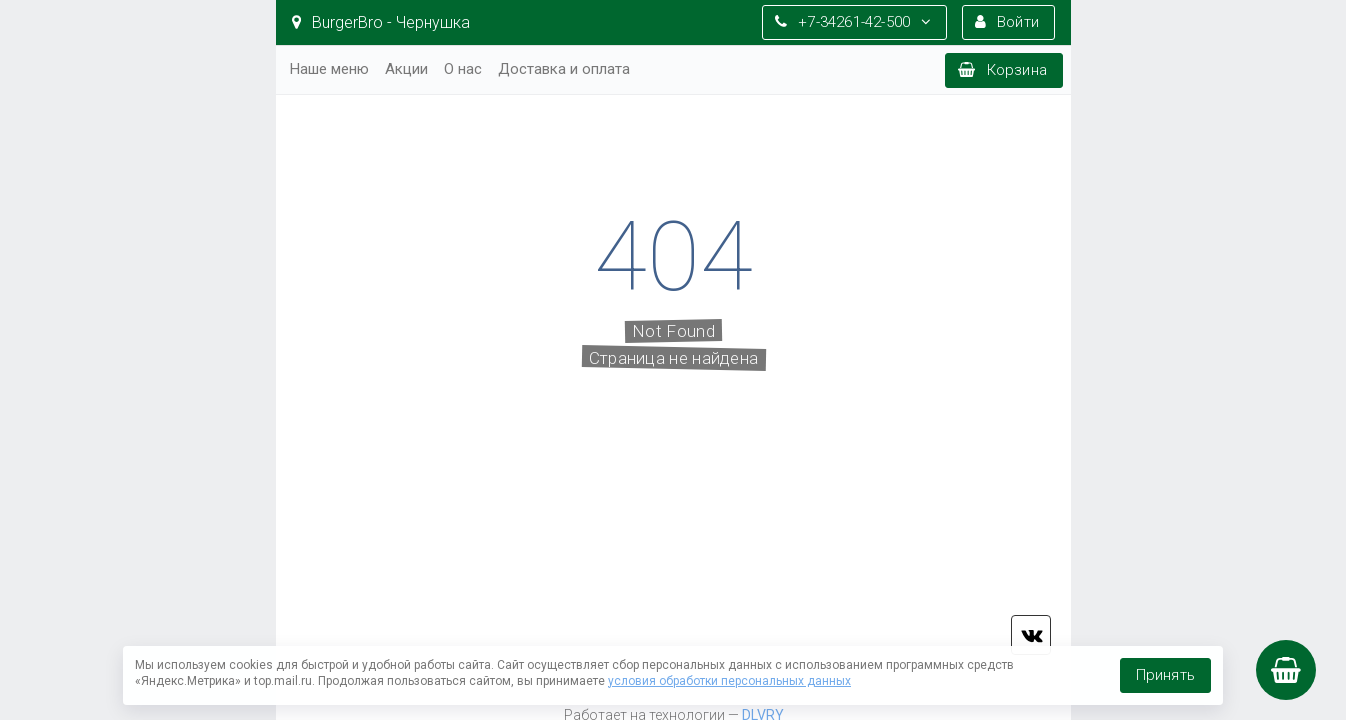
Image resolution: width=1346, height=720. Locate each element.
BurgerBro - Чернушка (381, 22)
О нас (463, 69)
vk (1031, 635)
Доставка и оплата (564, 69)
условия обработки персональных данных (729, 681)
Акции (406, 69)
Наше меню (329, 69)
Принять (1165, 675)
